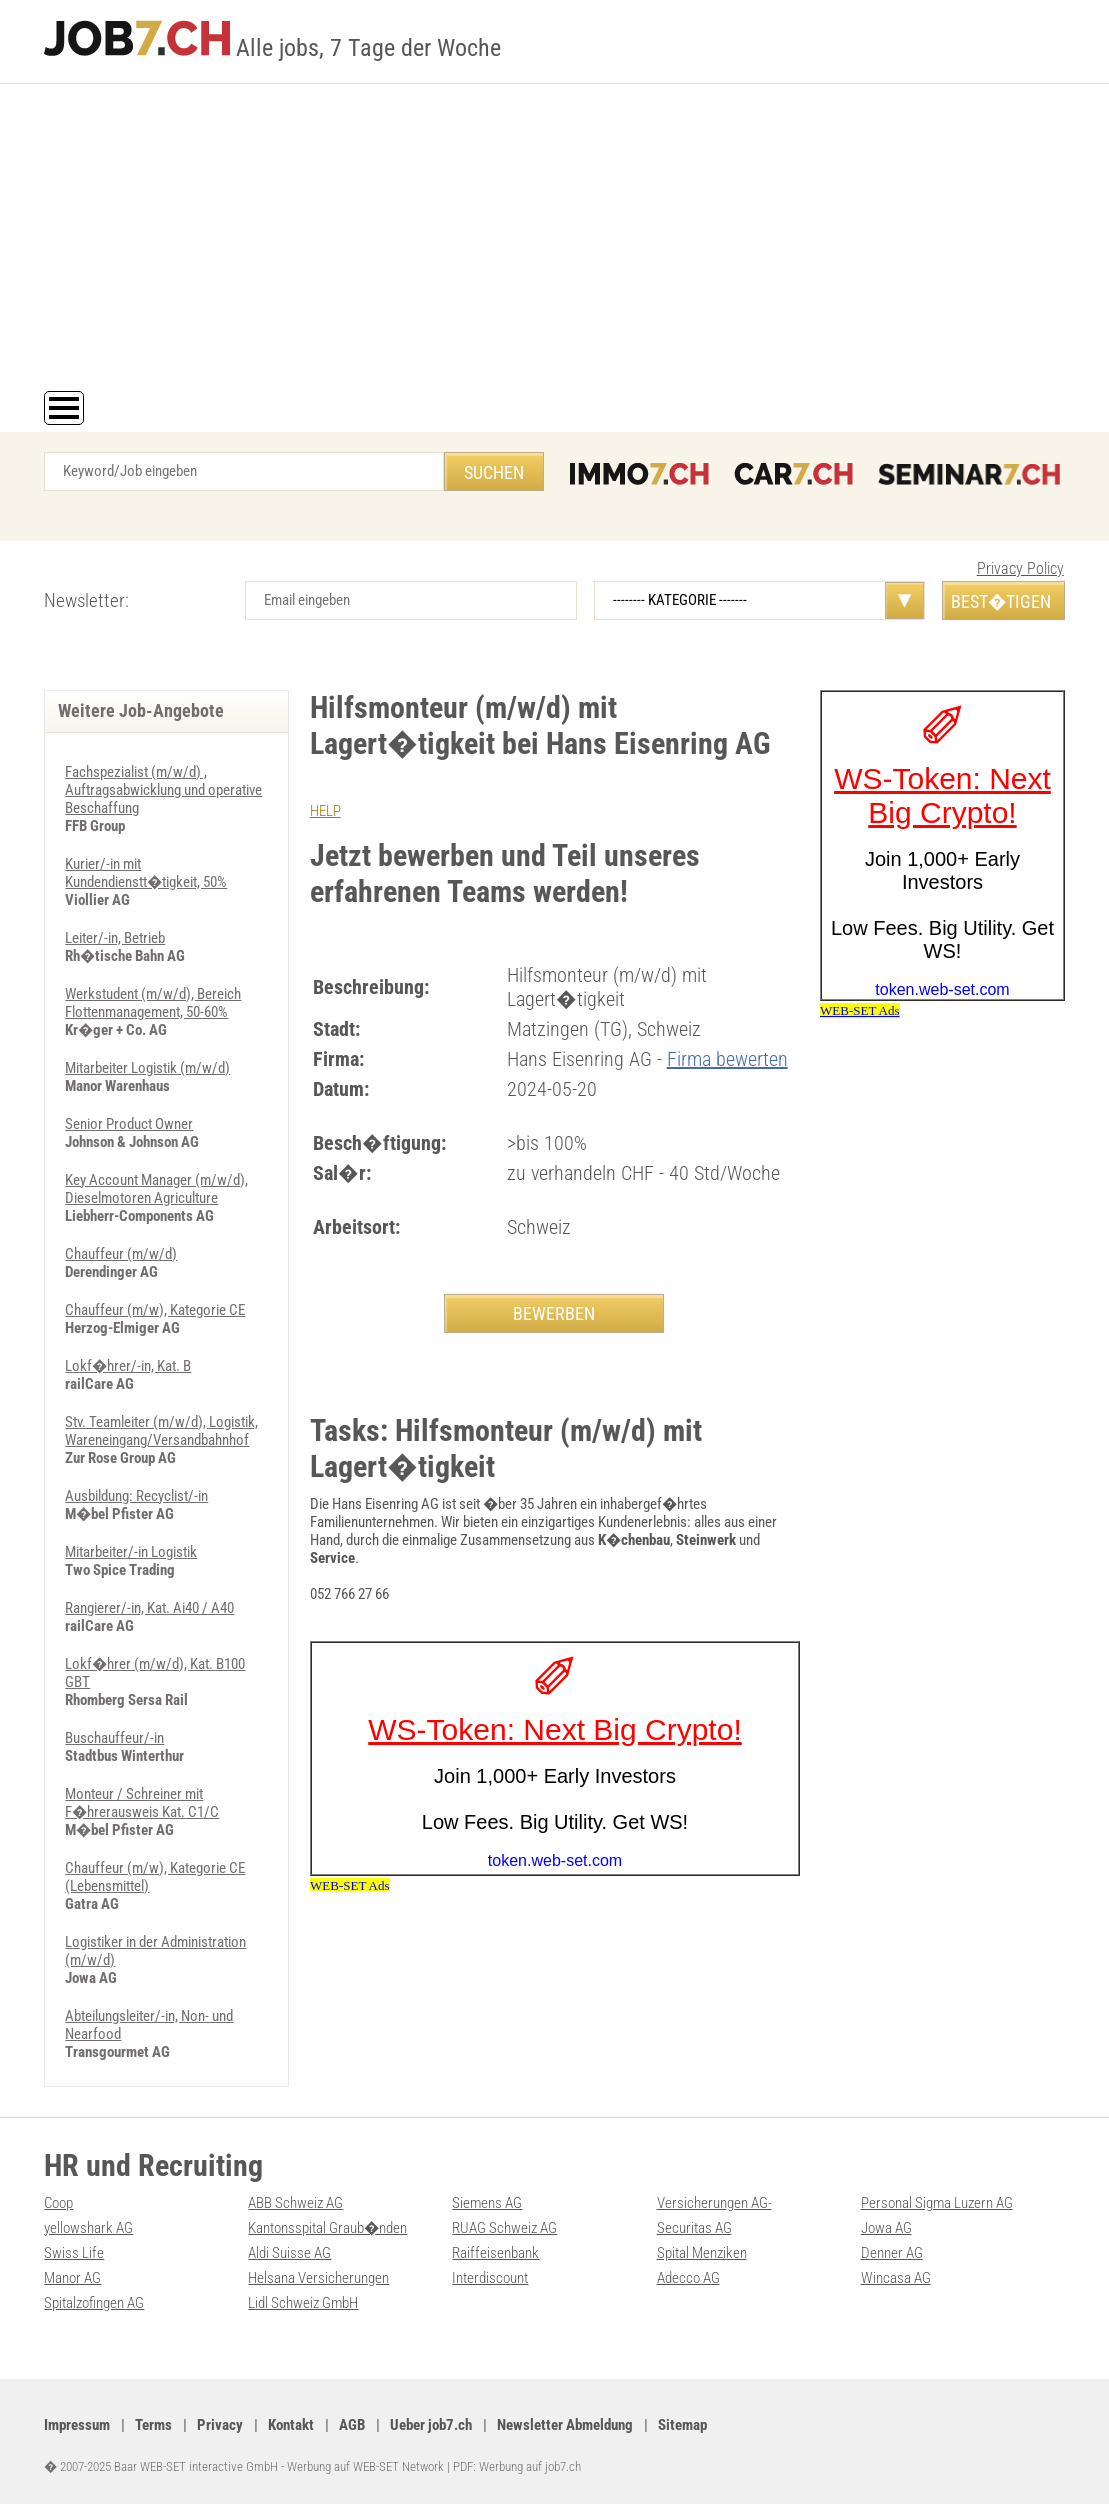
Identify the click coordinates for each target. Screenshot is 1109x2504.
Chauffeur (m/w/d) (121, 1254)
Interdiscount (490, 2278)
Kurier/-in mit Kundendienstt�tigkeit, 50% (146, 873)
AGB (352, 2425)
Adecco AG (688, 2278)
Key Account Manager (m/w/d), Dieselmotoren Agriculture (156, 1189)
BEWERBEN (554, 1313)
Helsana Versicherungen (318, 2278)
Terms (153, 2425)
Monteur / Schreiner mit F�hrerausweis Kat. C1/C (142, 1803)
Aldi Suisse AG (289, 2253)
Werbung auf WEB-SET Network (365, 2466)
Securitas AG (694, 2228)
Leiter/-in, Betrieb (115, 938)
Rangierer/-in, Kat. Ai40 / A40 (149, 1608)
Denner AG (892, 2253)
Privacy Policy (1020, 568)
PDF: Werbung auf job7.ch (517, 2466)
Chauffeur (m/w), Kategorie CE (155, 1310)
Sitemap (682, 2425)
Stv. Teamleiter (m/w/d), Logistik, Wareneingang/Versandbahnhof (161, 1431)
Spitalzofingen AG (94, 2303)
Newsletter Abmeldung (565, 2425)
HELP (325, 811)
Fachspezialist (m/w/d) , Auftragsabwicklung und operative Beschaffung (163, 790)
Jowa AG (886, 2228)
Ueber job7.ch (431, 2425)
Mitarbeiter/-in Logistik (131, 1552)
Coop (58, 2203)
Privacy (220, 2425)
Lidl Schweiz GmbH (303, 2303)
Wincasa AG (896, 2278)
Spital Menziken (702, 2253)
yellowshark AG (88, 2228)
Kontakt (291, 2425)
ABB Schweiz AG (295, 2203)
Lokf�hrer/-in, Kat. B (128, 1366)
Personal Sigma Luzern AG (937, 2203)
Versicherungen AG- (714, 2203)
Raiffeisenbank (495, 2253)
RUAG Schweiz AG (504, 2228)
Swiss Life (74, 2253)
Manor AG (72, 2278)
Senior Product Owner (129, 1124)
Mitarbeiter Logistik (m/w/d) (147, 1068)
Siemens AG (487, 2203)
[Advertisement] (554, 241)
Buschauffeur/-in (114, 1738)
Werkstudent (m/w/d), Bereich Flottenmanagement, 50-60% (153, 1003)
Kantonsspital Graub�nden (327, 2228)
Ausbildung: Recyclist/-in (136, 1496)
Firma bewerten (727, 1059)
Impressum (77, 2425)
